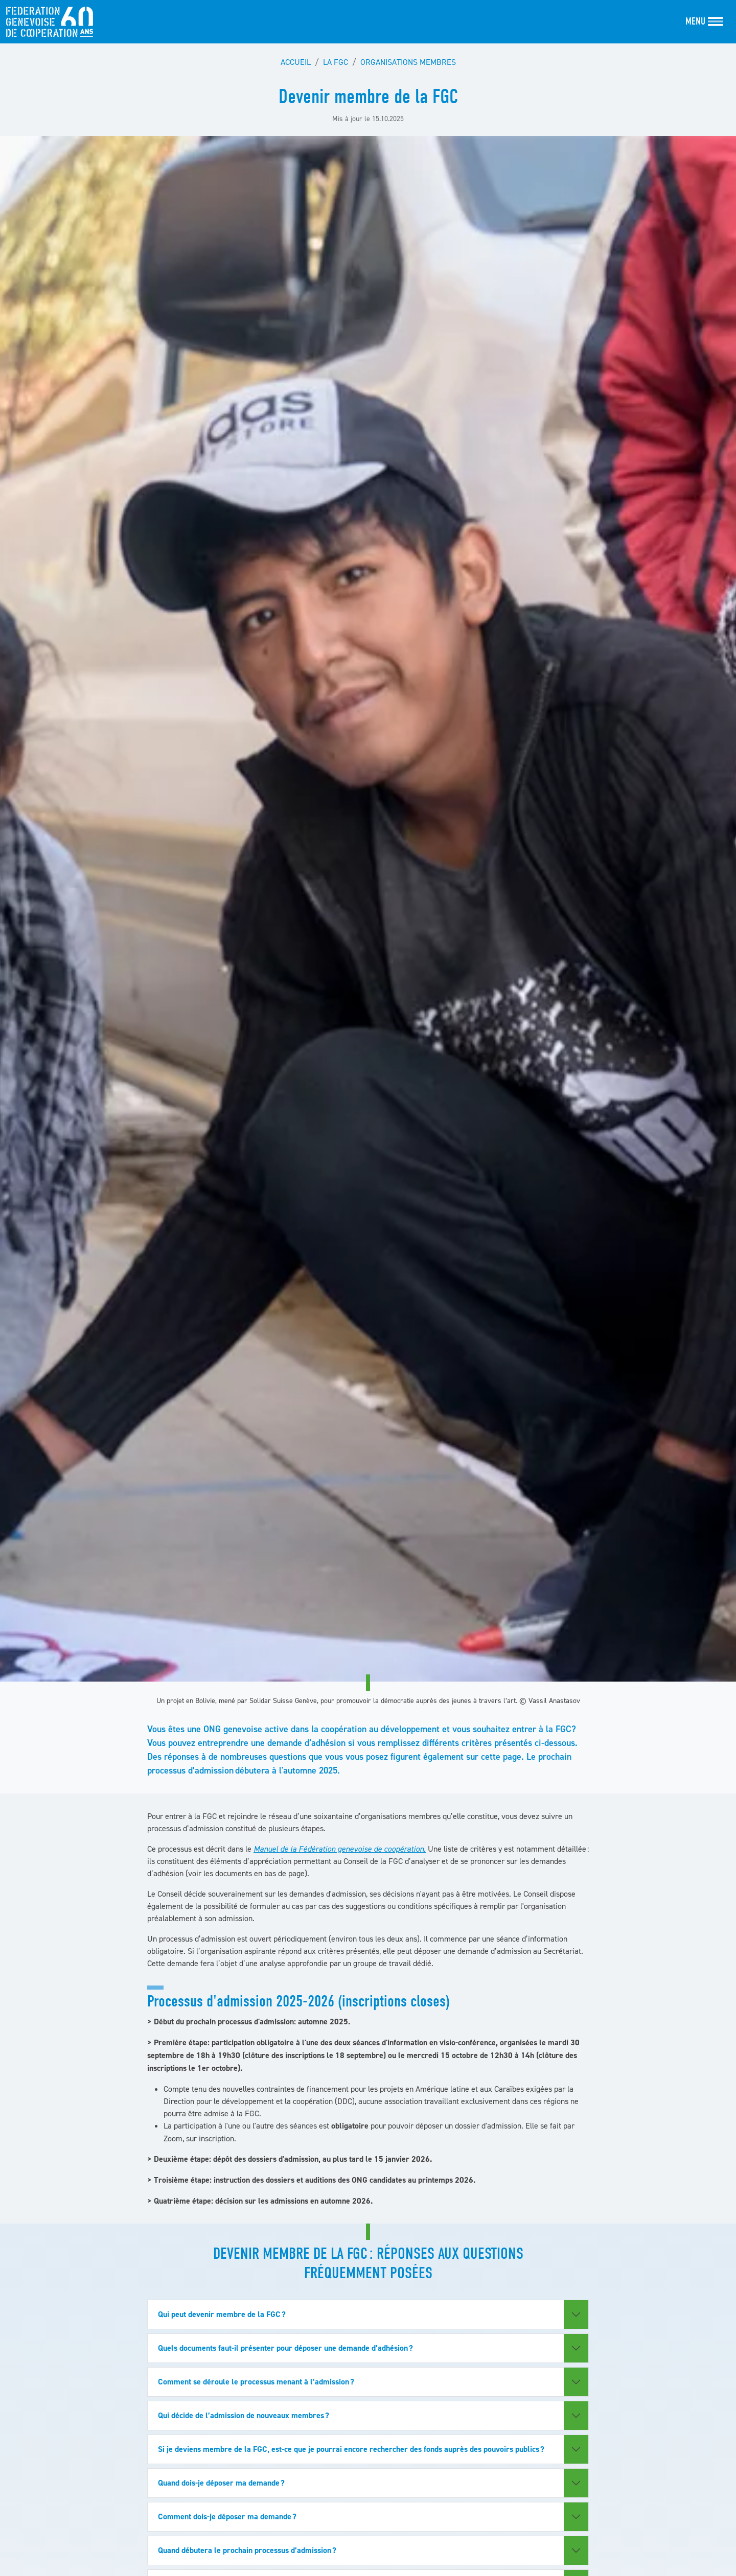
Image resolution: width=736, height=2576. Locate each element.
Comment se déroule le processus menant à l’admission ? (256, 2381)
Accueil (296, 62)
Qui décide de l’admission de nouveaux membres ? (243, 2415)
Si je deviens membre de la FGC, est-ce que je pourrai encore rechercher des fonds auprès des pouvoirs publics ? (352, 2449)
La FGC (335, 62)
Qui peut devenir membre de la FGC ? (222, 2314)
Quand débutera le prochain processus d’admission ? (248, 2550)
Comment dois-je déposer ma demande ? (228, 2516)
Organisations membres (408, 62)
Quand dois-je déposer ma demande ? (222, 2482)
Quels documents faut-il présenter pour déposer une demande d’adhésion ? (285, 2348)
